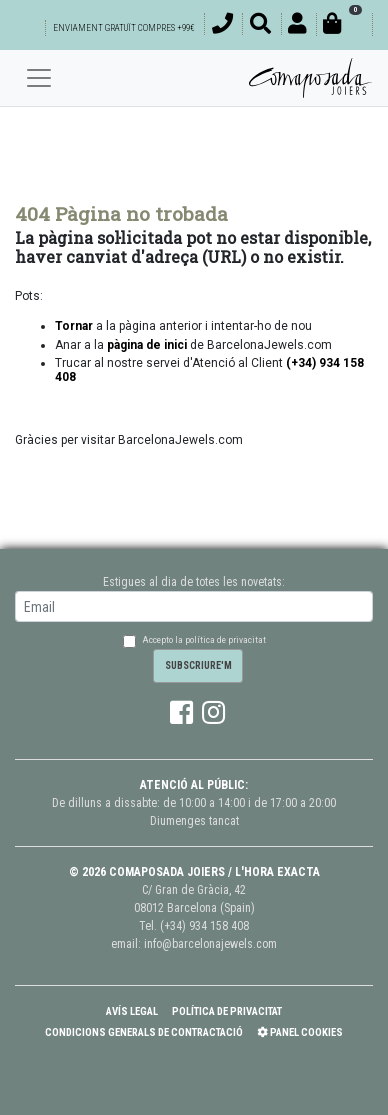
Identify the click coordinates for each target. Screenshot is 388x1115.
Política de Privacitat (227, 1011)
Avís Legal (132, 1011)
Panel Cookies (300, 1032)
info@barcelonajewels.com (210, 944)
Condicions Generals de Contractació (144, 1032)
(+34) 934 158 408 (204, 926)
